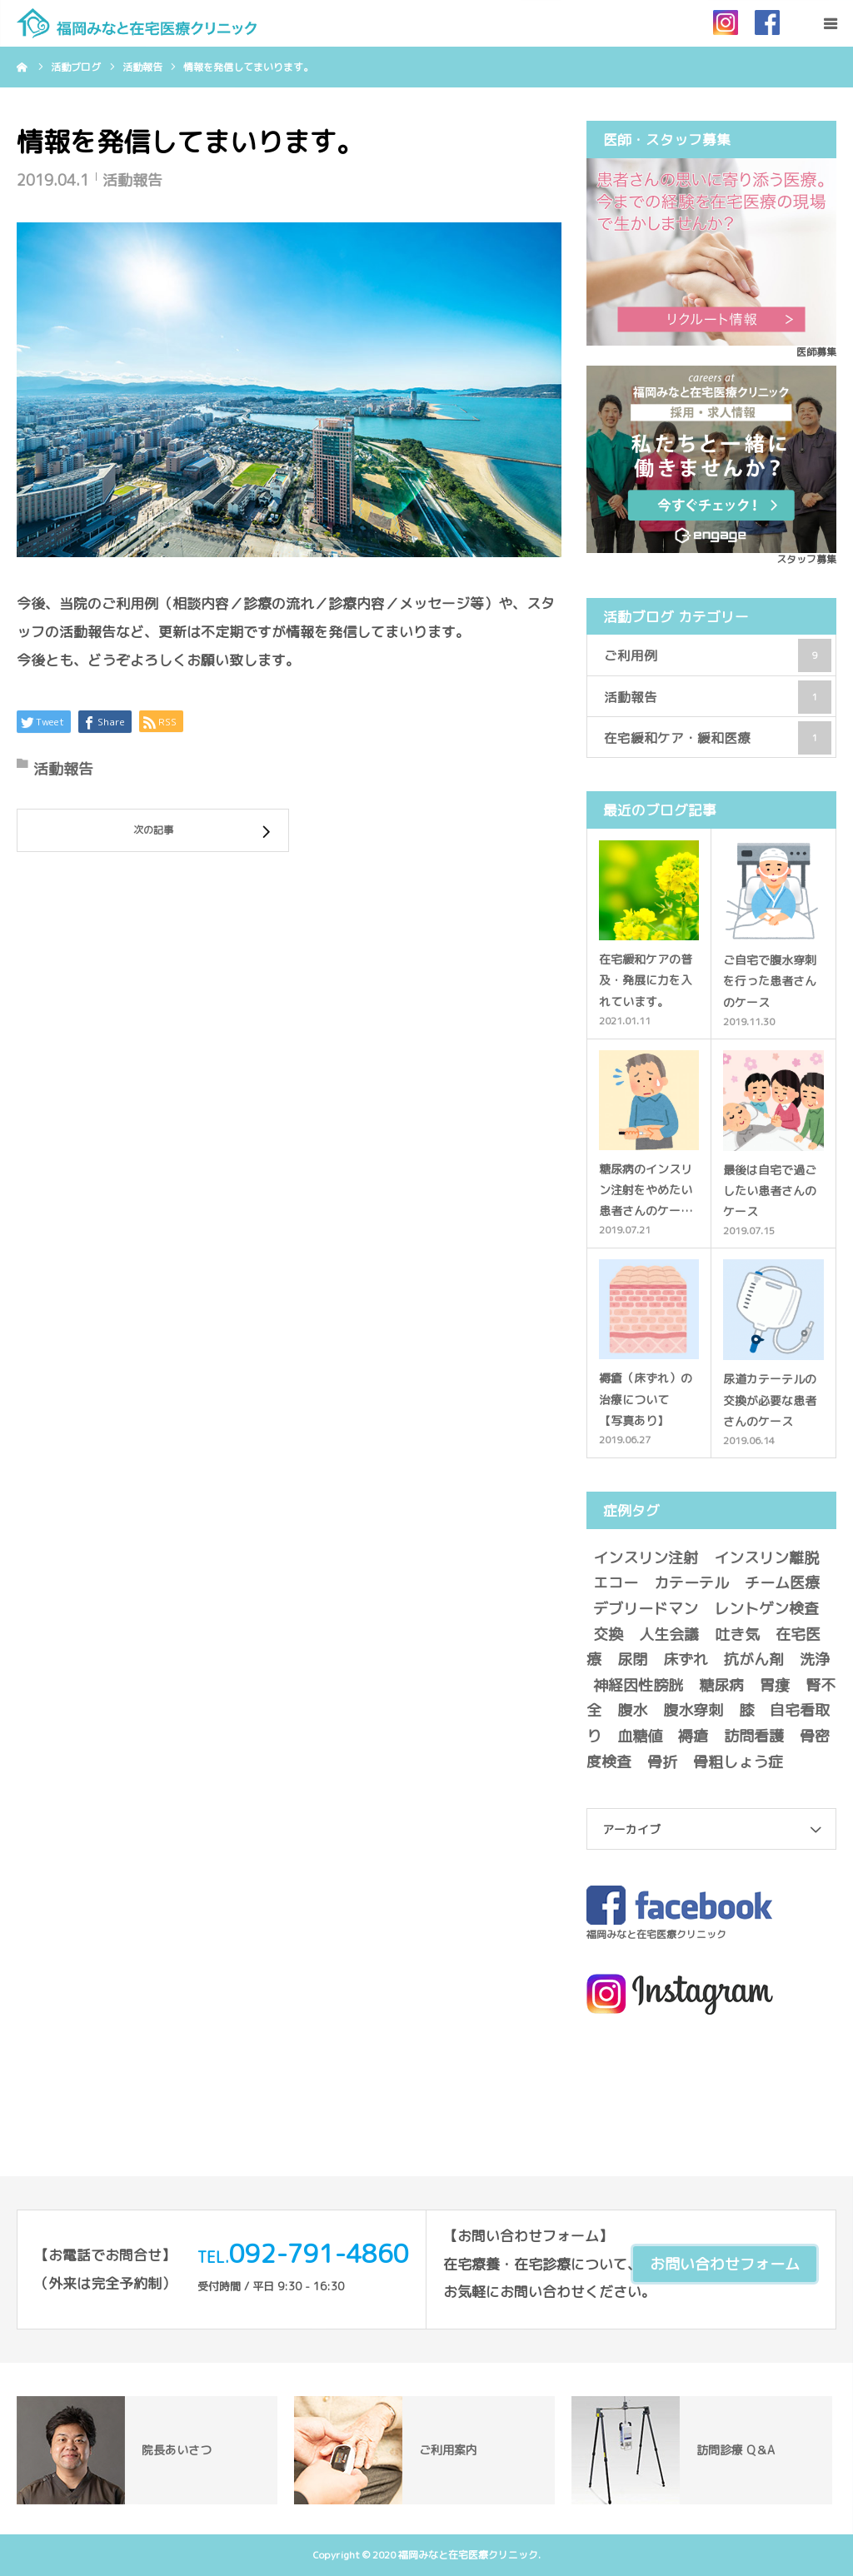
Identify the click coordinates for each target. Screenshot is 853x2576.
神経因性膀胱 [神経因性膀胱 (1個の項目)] (638, 1685)
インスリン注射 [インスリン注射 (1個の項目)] (645, 1557)
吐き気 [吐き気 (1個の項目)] (737, 1634)
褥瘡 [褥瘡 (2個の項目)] (693, 1736)
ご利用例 (717, 655)
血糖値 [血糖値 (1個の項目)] (639, 1736)
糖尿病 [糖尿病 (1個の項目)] (721, 1685)
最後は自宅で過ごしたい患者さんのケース (769, 1190)
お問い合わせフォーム (725, 2264)
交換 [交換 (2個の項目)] (608, 1634)
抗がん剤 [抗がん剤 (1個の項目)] (754, 1659)
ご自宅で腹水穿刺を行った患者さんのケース (769, 980)
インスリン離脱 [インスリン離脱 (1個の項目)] (766, 1557)
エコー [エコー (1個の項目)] (615, 1582)
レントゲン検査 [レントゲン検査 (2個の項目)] (766, 1608)
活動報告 (132, 180)
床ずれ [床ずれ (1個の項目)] (685, 1659)
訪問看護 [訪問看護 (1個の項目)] (754, 1736)
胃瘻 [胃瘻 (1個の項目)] (775, 1685)
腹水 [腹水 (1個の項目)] (632, 1710)
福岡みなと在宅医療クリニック (656, 1934)
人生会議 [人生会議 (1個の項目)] (669, 1634)
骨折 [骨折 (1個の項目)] (662, 1761)
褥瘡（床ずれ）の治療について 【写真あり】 (645, 1399)
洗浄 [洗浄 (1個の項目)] (815, 1659)
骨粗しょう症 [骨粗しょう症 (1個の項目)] (738, 1761)
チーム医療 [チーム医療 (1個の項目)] (782, 1582)
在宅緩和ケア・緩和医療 (717, 738)
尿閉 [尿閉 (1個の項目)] (632, 1659)
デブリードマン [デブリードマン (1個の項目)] (645, 1608)
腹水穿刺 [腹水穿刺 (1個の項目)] (693, 1710)
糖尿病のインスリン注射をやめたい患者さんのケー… (646, 1189)
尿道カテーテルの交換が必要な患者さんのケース (769, 1399)
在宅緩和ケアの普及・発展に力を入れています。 (645, 980)
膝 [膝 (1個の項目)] (746, 1710)
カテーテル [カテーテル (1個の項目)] (691, 1582)
